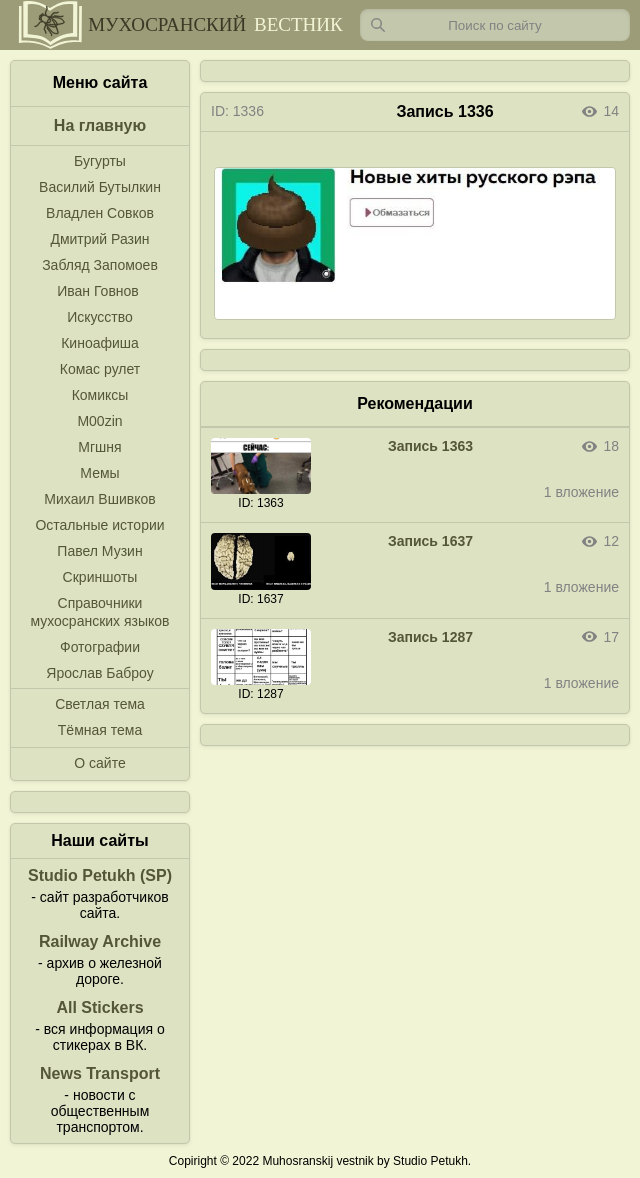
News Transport (100, 1073)
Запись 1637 (430, 541)
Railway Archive (100, 941)
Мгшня (99, 447)
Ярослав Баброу (99, 673)
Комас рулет (100, 369)
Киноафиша (100, 343)
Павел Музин (99, 551)
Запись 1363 (430, 446)
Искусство (100, 317)
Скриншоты (100, 577)
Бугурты (100, 161)
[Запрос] (495, 25)
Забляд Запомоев (100, 265)
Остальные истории (99, 525)
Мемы (99, 473)
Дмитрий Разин (99, 239)
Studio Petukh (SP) (100, 875)
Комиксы (100, 395)
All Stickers (99, 1007)
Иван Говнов (98, 291)
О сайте (99, 763)
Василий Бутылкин (100, 187)
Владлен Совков (100, 213)
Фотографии (100, 647)
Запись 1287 (430, 637)
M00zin (99, 421)
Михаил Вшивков (99, 499)
